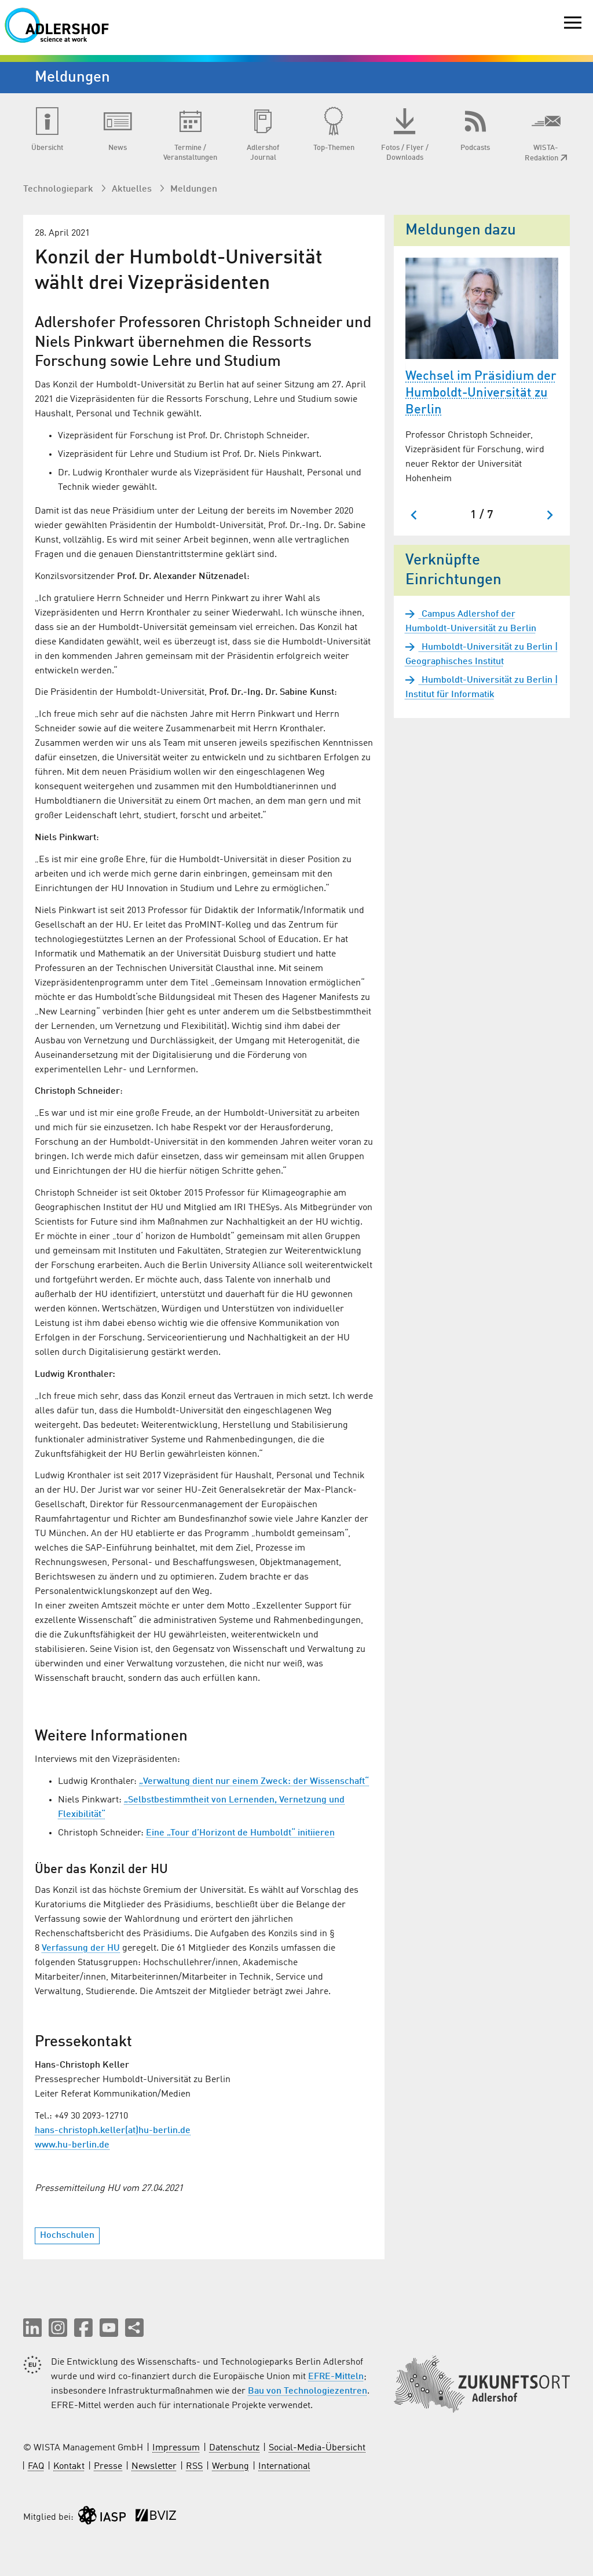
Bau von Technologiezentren (307, 2391)
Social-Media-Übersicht (317, 2448)
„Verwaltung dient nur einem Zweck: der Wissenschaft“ (254, 1781)
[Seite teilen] (134, 2327)
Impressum (176, 2448)
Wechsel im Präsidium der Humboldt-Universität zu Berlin (481, 393)
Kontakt (69, 2466)
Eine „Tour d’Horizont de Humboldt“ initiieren (240, 1833)
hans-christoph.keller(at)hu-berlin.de (113, 2130)
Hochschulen (67, 2235)
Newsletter (154, 2466)
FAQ (36, 2466)
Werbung (230, 2466)
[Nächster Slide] (549, 515)
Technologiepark (59, 189)
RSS (194, 2466)
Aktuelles (133, 189)
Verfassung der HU (81, 1948)
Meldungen (193, 189)
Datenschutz (234, 2448)
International (284, 2466)
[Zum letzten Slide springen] (414, 515)
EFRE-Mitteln (336, 2376)
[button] (32, 2327)
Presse (108, 2466)
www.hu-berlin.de (72, 2145)
